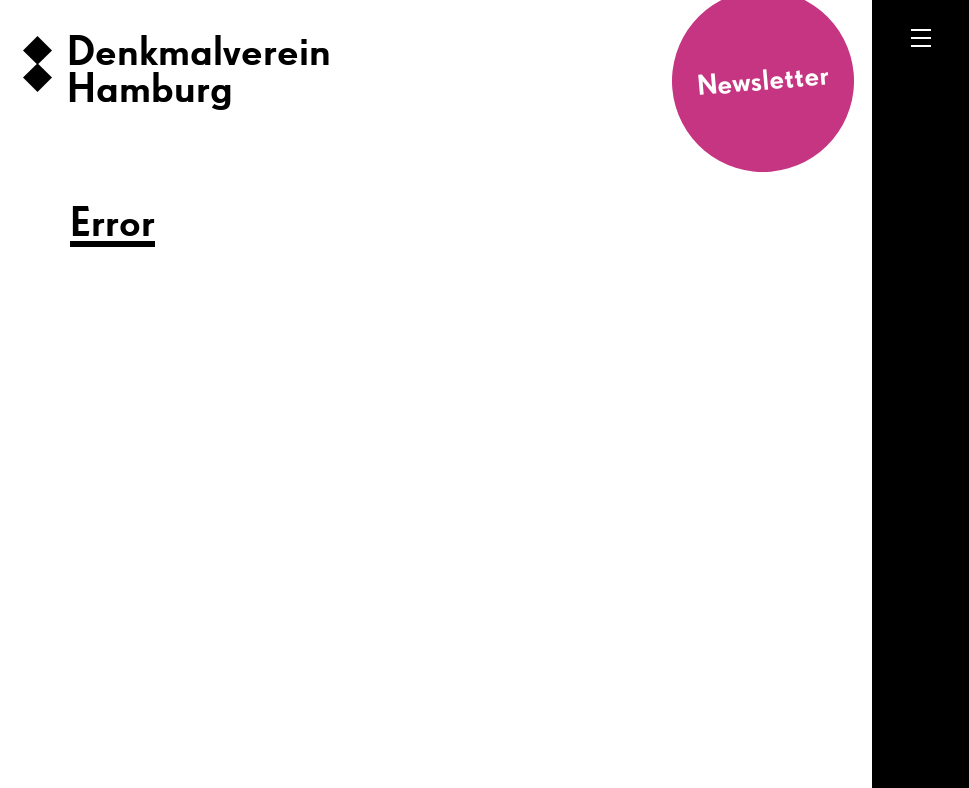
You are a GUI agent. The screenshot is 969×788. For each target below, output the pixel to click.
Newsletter (763, 81)
